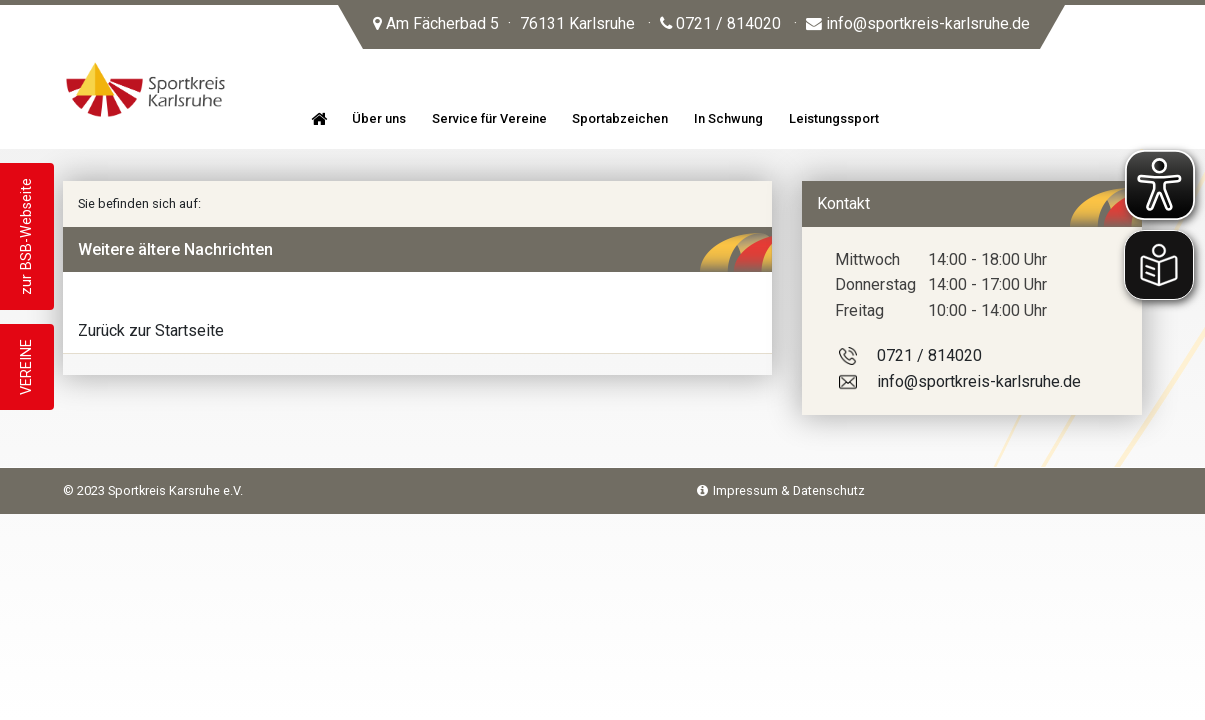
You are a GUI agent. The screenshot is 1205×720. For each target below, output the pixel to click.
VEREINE (26, 367)
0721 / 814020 (720, 23)
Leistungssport (834, 118)
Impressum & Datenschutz (781, 490)
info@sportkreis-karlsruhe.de (918, 23)
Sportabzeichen (620, 118)
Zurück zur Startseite (151, 330)
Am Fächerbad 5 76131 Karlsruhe (504, 23)
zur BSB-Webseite (26, 236)
